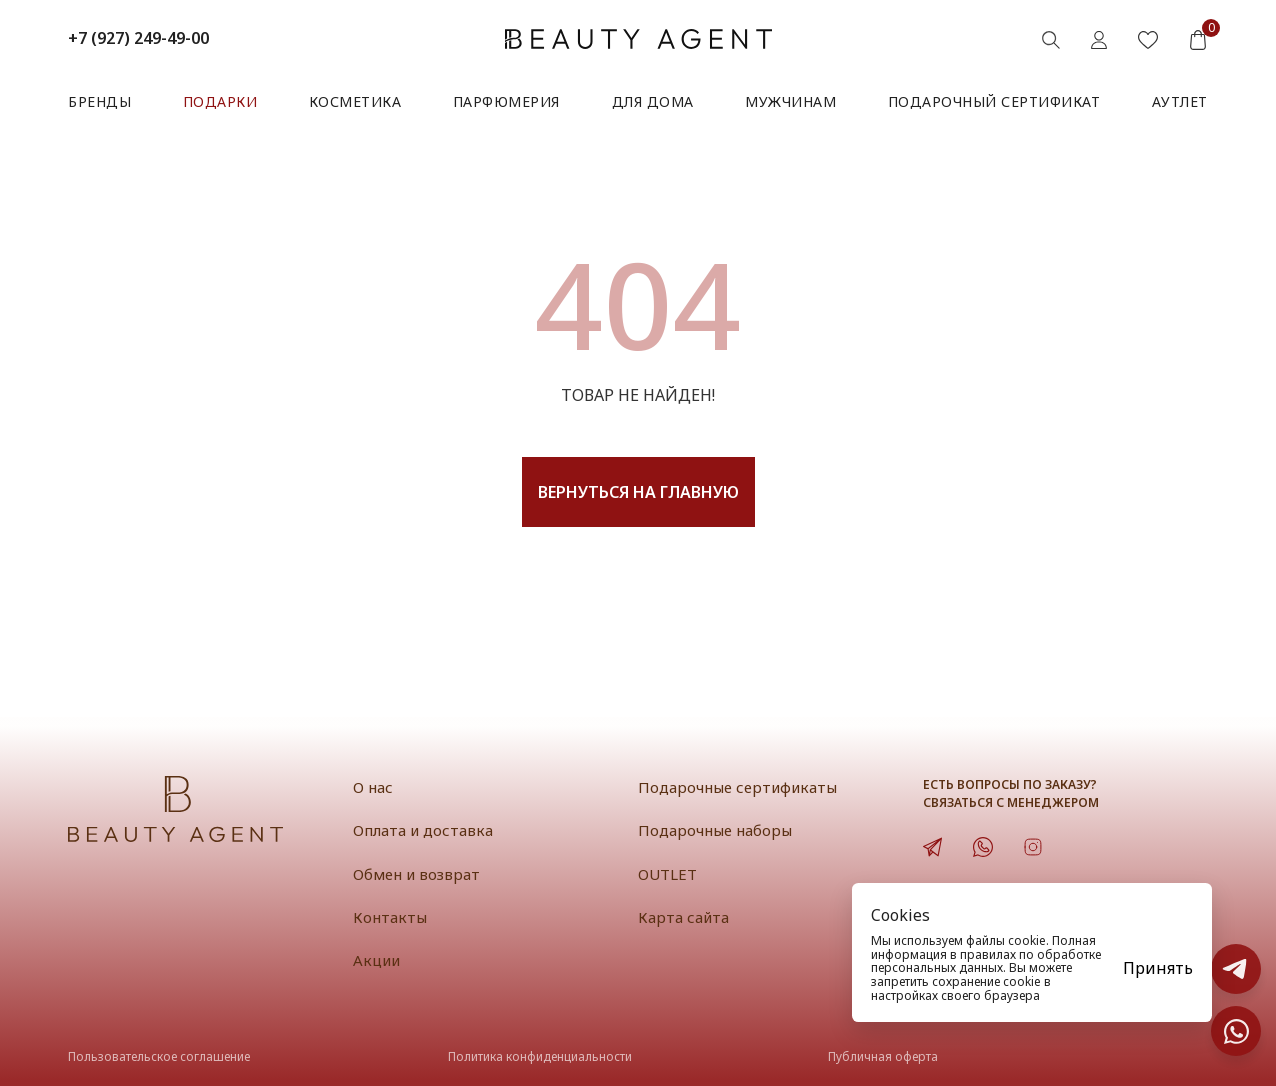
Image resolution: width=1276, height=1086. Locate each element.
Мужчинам (790, 101)
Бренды (99, 101)
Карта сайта (683, 917)
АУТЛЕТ (1180, 101)
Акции (376, 960)
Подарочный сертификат (994, 101)
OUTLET (667, 874)
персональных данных (937, 967)
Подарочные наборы (715, 830)
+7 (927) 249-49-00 (138, 38)
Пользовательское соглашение (159, 1056)
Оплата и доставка (423, 830)
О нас (373, 787)
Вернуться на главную (638, 492)
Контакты (390, 917)
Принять (1158, 968)
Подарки (220, 101)
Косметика (355, 101)
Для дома (653, 101)
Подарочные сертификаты (737, 787)
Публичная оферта (883, 1056)
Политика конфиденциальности (540, 1056)
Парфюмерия (506, 101)
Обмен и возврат (416, 874)
